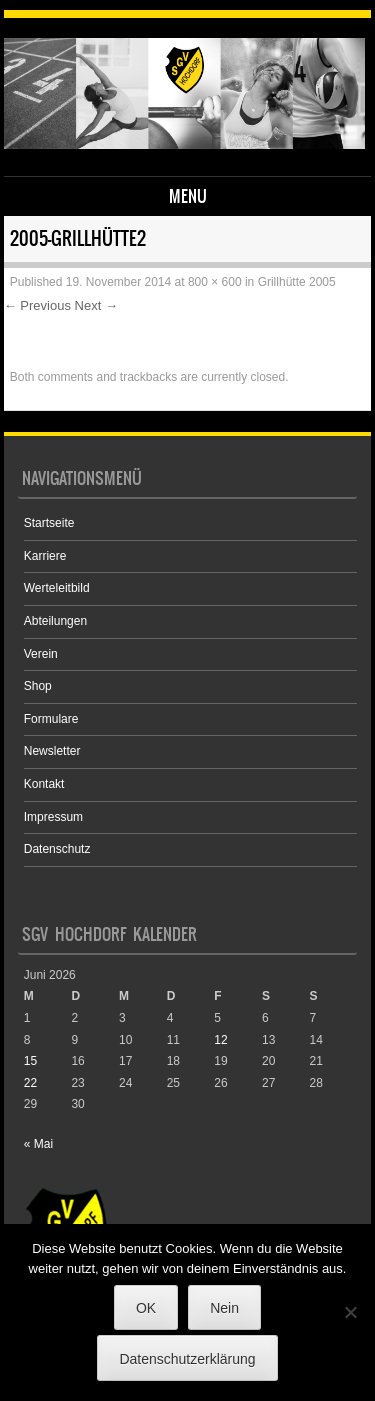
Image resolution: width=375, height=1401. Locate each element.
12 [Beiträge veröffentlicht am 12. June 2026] (220, 1040)
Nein (224, 1308)
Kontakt (44, 784)
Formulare (51, 719)
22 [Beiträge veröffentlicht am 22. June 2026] (30, 1083)
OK (146, 1308)
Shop (38, 686)
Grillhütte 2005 (297, 282)
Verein (41, 654)
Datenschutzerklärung (187, 1359)
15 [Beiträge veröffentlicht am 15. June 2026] (30, 1061)
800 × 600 (215, 282)
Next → (96, 305)
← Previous (37, 305)
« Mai (38, 1144)
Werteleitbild (57, 588)
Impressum (53, 817)
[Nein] (350, 1312)
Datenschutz (57, 849)
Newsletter (52, 751)
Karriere (45, 556)
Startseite (49, 523)
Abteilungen (55, 621)
